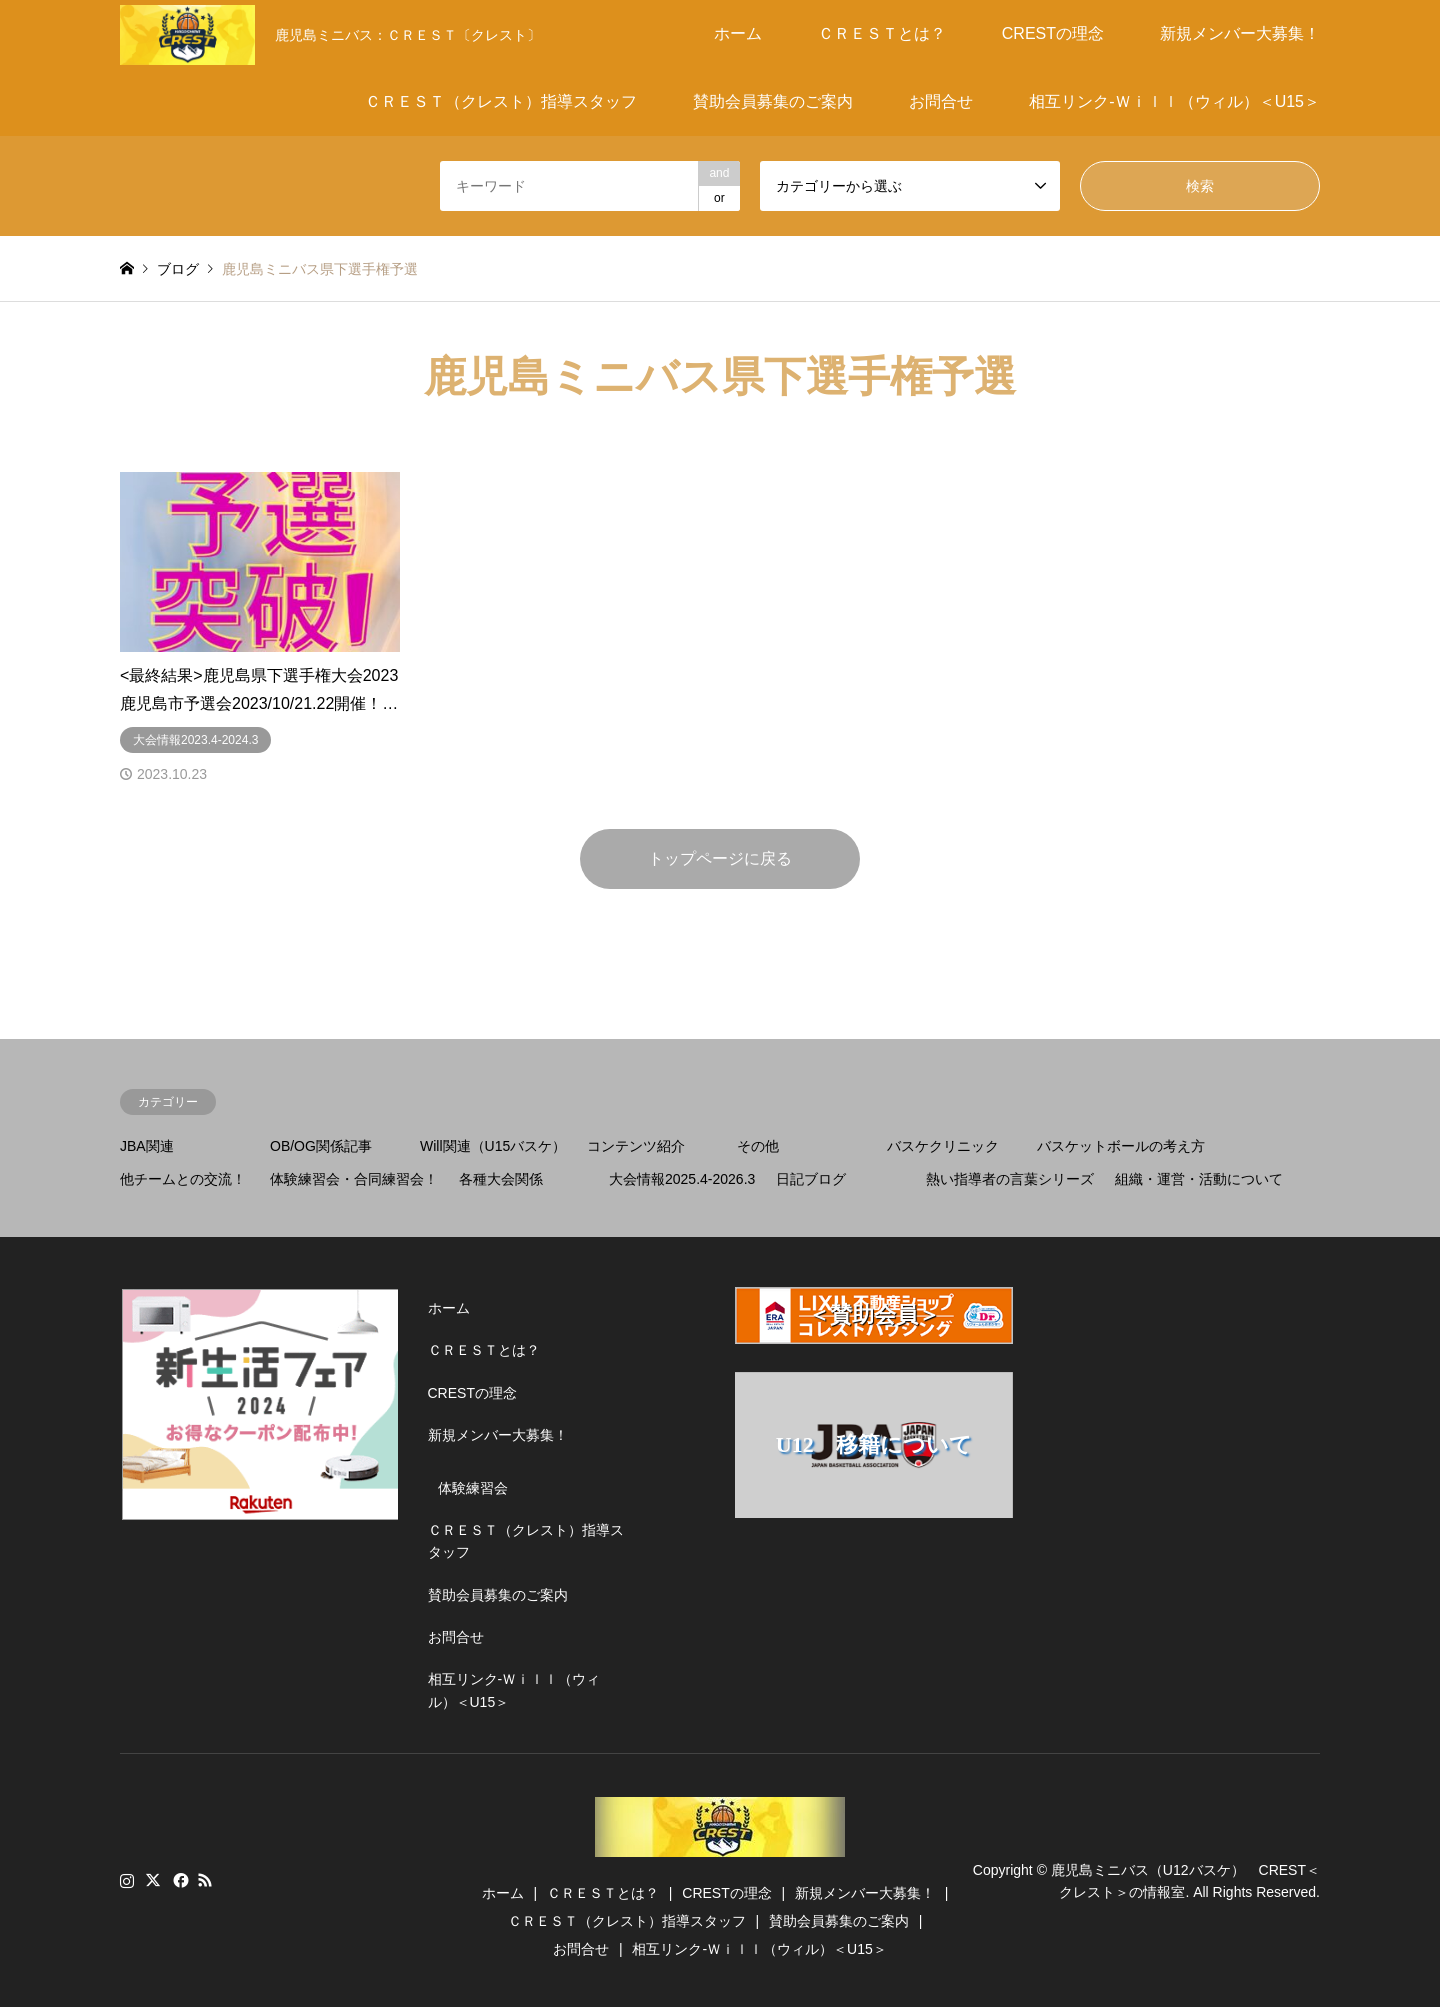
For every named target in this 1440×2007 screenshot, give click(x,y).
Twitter (153, 1880)
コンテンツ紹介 (636, 1146)
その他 (758, 1146)
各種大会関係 (501, 1179)
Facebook (179, 1880)
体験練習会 (473, 1488)
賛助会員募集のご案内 (773, 101)
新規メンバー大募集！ (1240, 33)
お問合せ (941, 101)
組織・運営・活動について (1199, 1179)
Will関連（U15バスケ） (493, 1146)
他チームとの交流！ (183, 1179)
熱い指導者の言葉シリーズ (1010, 1179)
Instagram (127, 1880)
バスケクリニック (943, 1146)
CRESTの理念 (1053, 33)
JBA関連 (147, 1146)
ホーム (738, 33)
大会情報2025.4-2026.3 (682, 1179)
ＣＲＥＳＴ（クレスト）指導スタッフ (501, 101)
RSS (205, 1880)
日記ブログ (811, 1179)
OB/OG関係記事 (321, 1146)
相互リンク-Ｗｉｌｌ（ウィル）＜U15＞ (1174, 101)
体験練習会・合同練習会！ (354, 1179)
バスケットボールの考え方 (1121, 1146)
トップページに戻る (720, 858)
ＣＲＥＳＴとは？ (882, 33)
